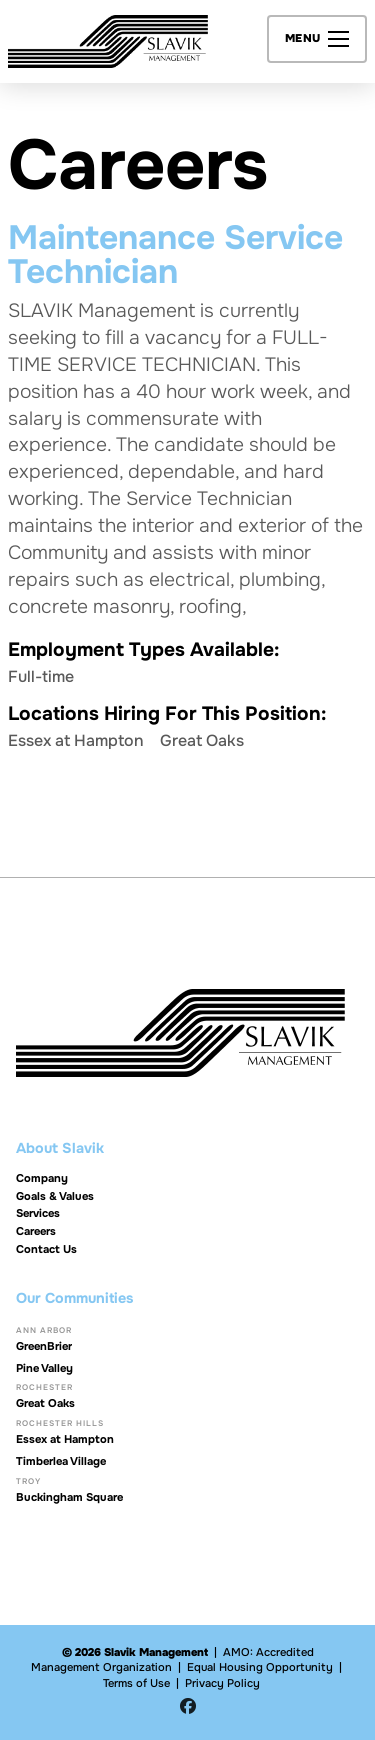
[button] (317, 39)
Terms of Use (136, 1683)
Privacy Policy (222, 1683)
